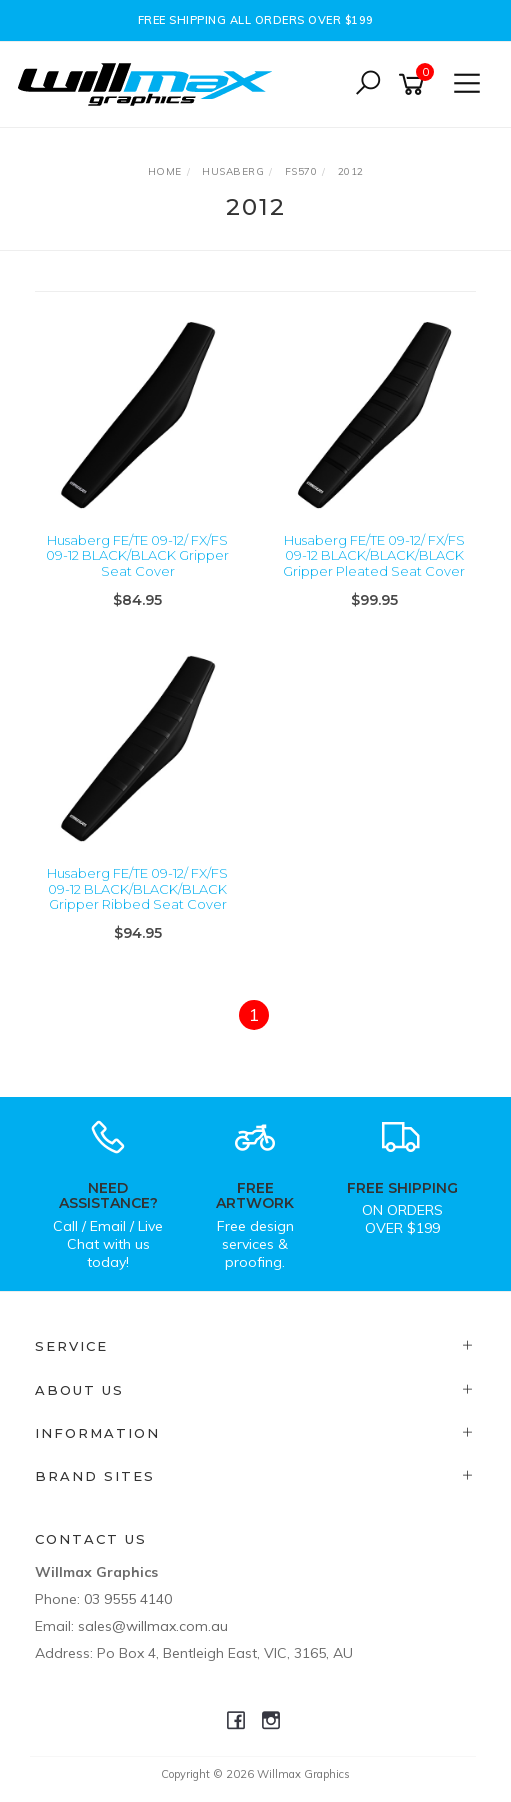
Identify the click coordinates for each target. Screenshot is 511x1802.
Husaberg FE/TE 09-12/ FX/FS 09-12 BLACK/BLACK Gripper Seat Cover (137, 555)
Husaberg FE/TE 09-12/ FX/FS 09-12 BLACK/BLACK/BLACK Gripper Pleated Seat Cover (374, 555)
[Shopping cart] (415, 84)
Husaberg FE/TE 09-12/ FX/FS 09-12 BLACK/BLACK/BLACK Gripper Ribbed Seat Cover (137, 888)
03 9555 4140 (128, 1599)
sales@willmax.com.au (153, 1626)
